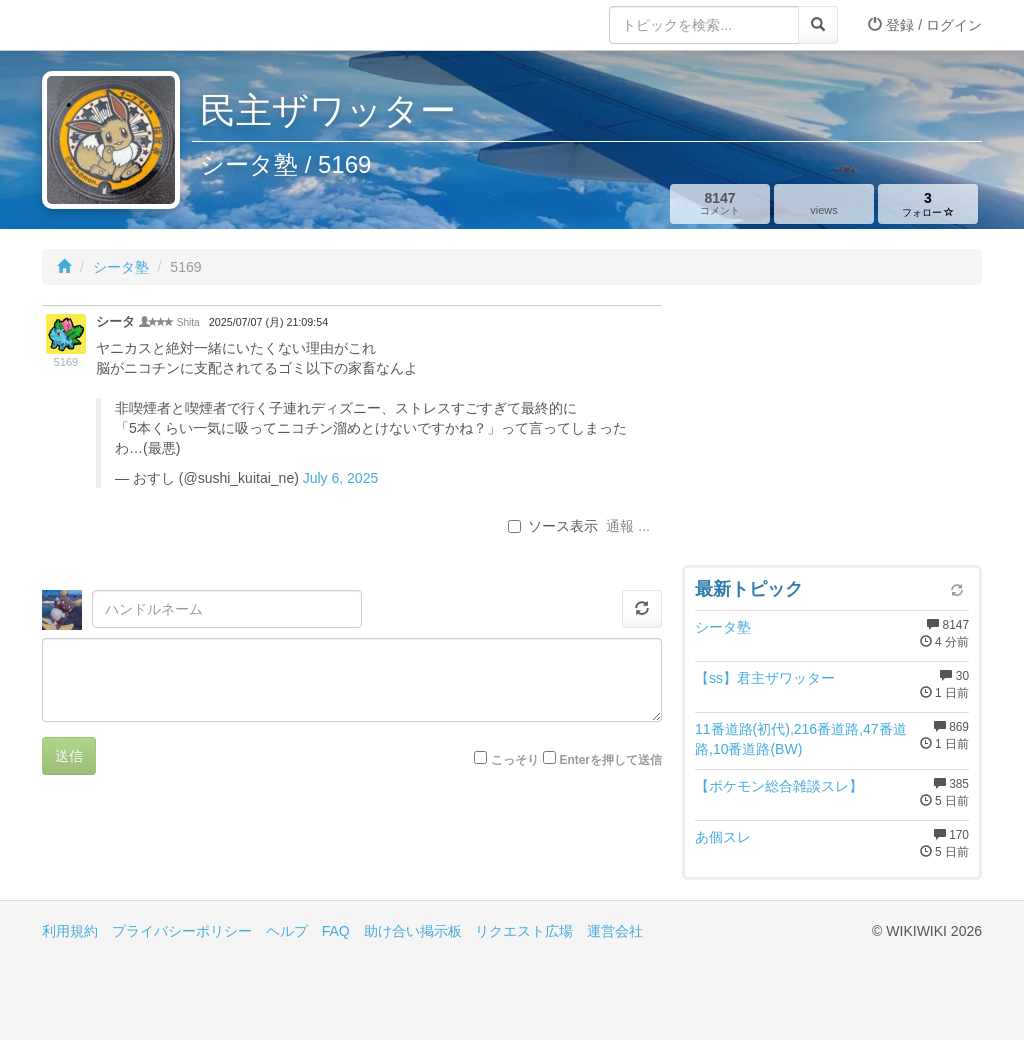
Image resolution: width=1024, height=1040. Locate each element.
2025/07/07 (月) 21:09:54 (268, 322)
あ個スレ (723, 837)
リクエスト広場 (524, 931)
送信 (69, 756)
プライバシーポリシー (182, 931)
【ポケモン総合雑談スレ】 (779, 786)
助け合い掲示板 (413, 931)
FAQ (336, 931)
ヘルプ (287, 931)
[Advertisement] (832, 430)
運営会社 (615, 931)
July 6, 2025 (341, 478)
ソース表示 (553, 526)
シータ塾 (121, 267)
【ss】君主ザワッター (765, 678)
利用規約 (70, 931)
